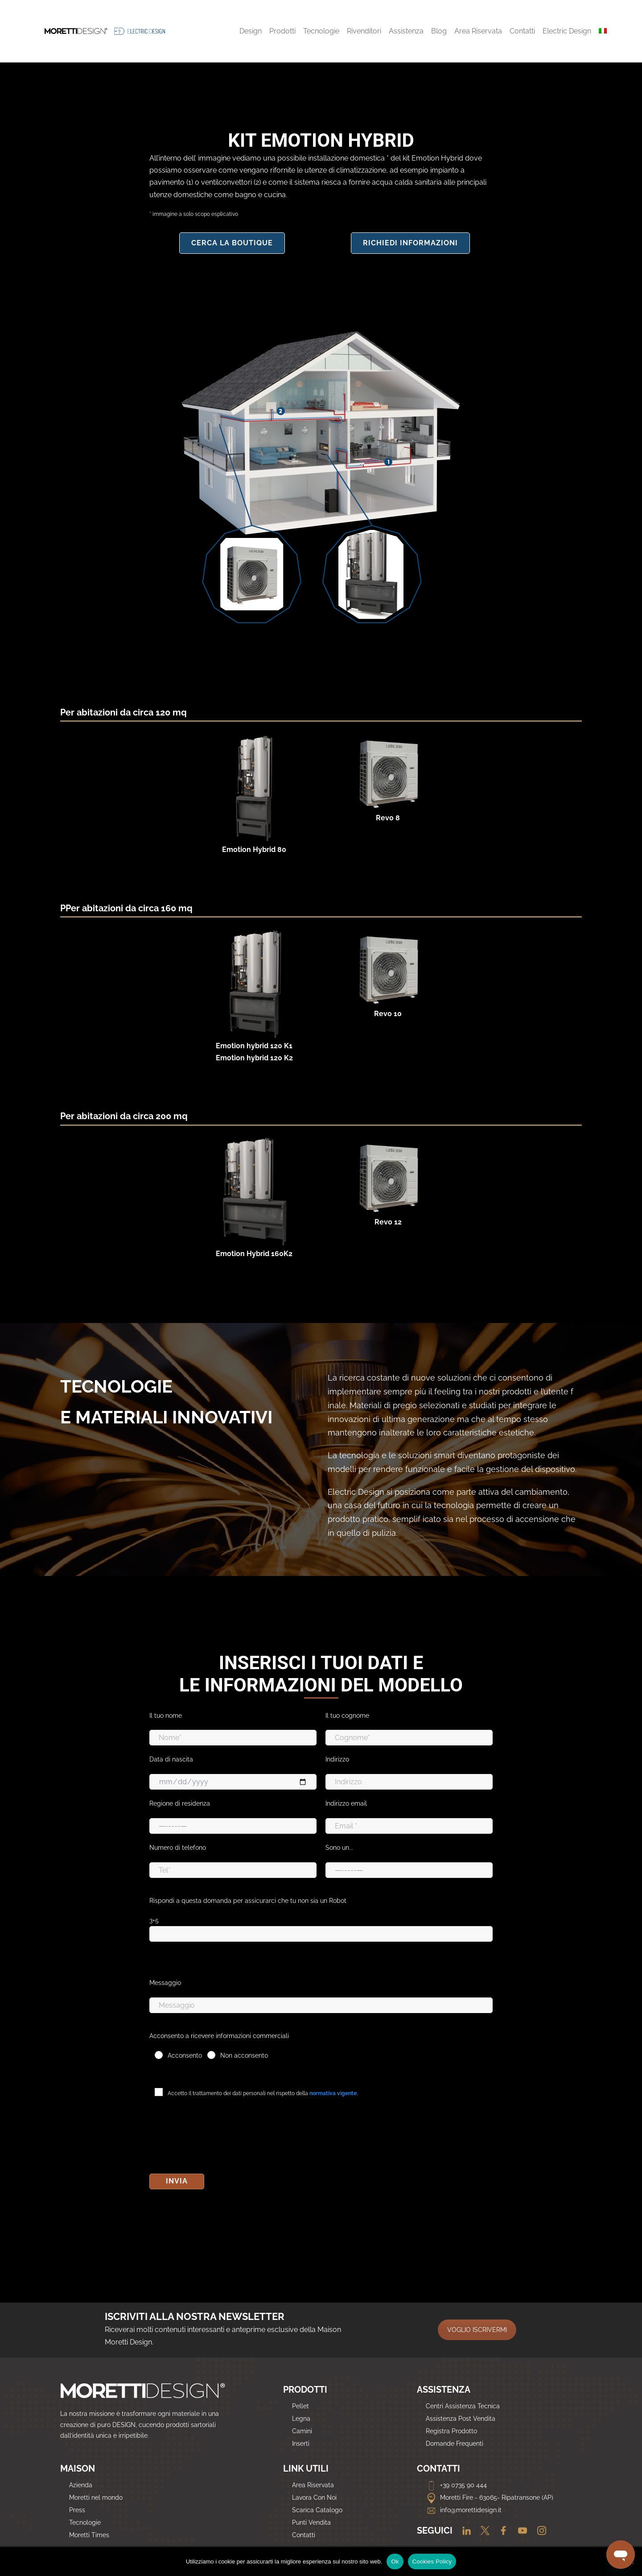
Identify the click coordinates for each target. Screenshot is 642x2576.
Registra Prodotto (451, 2431)
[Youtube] (520, 2531)
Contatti (303, 2535)
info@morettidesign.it (464, 2510)
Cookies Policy (432, 2561)
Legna (301, 2418)
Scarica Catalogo (317, 2510)
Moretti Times (89, 2535)
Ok (395, 2561)
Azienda (80, 2485)
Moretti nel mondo (96, 2497)
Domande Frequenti (454, 2443)
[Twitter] (482, 2531)
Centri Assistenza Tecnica (463, 2406)
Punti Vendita (311, 2522)
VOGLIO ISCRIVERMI (477, 2329)
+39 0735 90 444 (456, 2485)
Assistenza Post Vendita (460, 2418)
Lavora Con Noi (314, 2497)
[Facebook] (500, 2531)
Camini (302, 2431)
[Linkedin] (464, 2531)
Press (77, 2510)
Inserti (300, 2443)
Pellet (300, 2406)
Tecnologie (85, 2522)
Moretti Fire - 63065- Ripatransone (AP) (489, 2497)
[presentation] (217, 2138)
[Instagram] (538, 2531)
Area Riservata (313, 2485)
